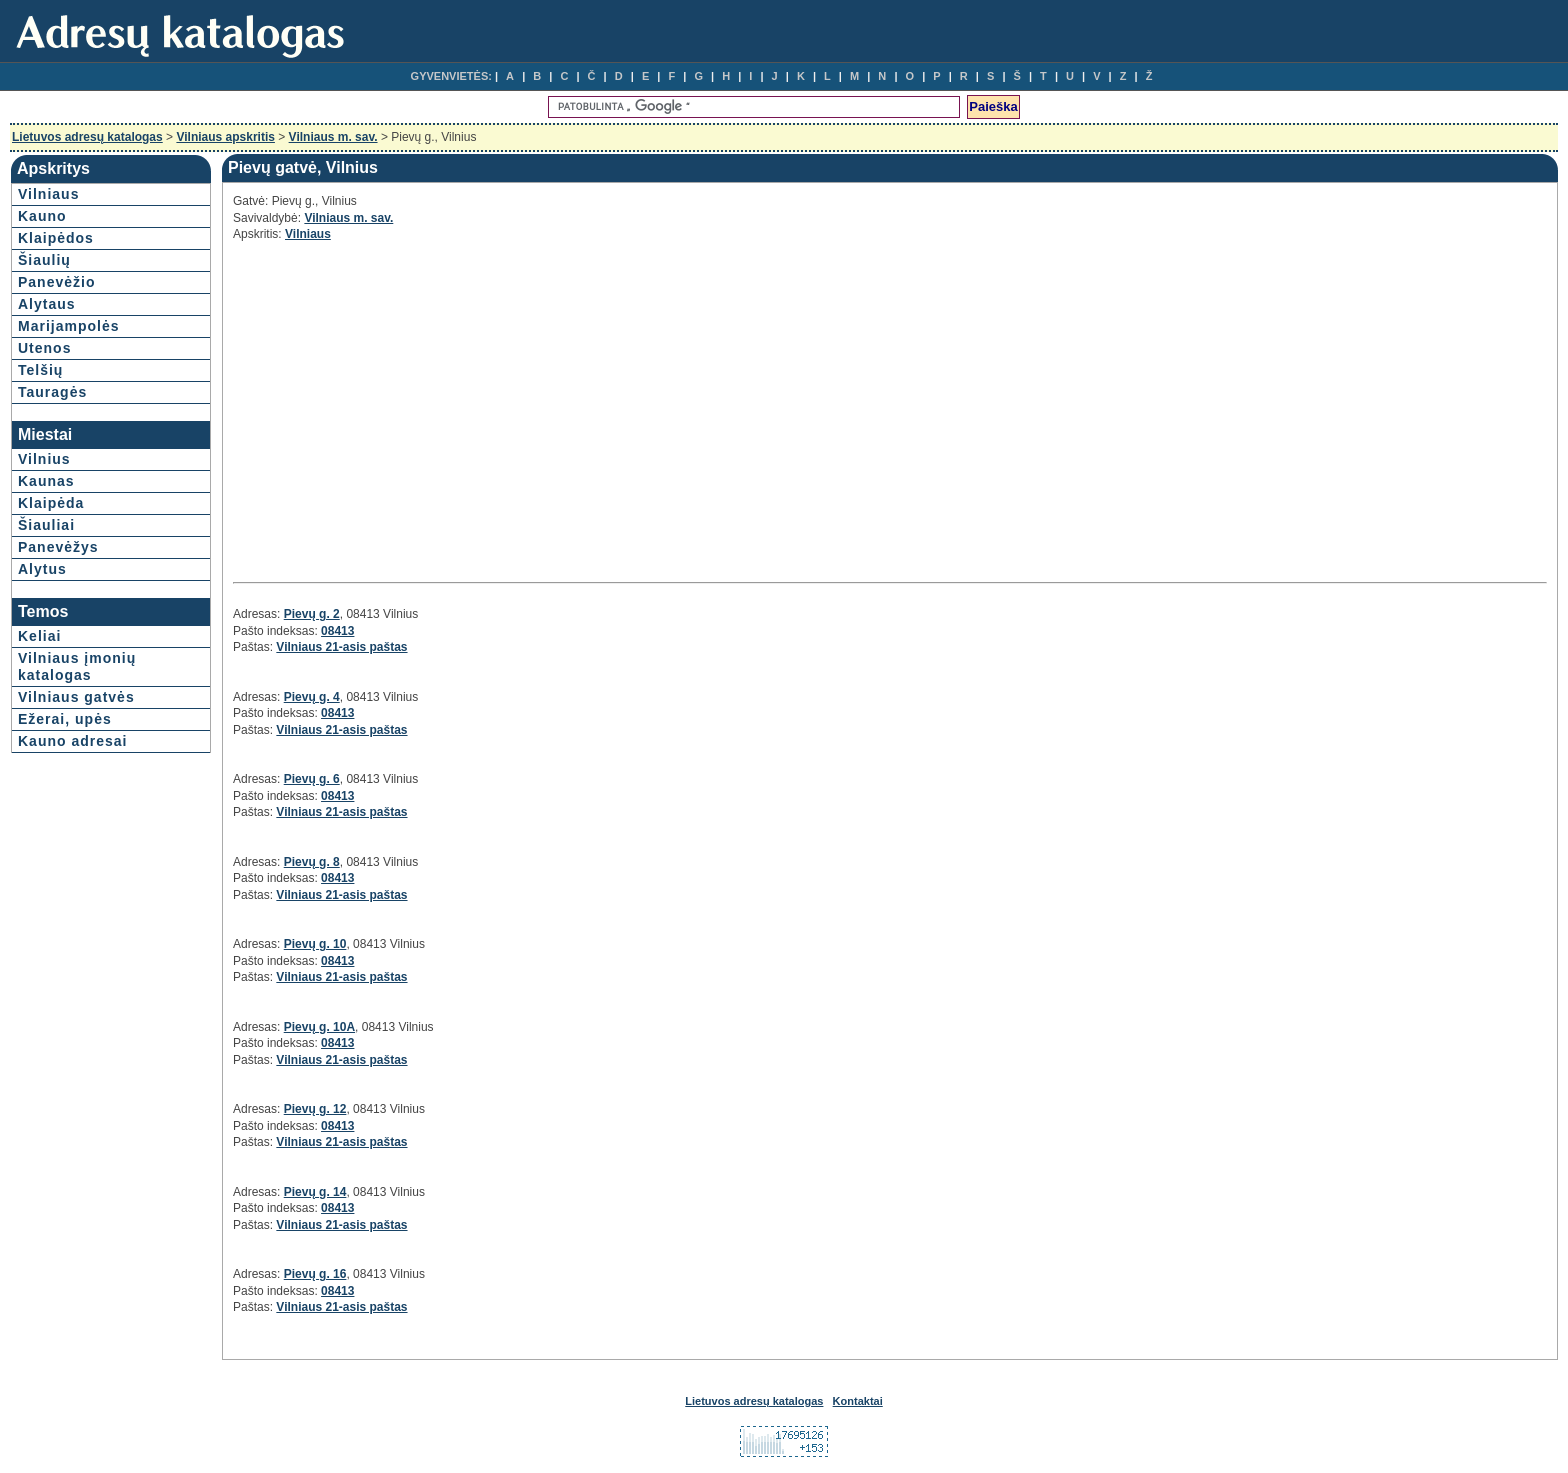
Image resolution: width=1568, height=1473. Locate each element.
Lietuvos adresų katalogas (87, 137)
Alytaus (47, 304)
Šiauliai (46, 525)
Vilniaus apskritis (225, 137)
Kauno (42, 216)
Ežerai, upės (65, 719)
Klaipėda (51, 503)
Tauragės (52, 392)
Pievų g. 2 (312, 614)
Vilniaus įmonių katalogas (77, 666)
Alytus (42, 569)
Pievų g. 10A (319, 1027)
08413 (337, 631)
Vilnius (44, 459)
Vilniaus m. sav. (333, 137)
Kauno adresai (72, 741)
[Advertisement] (411, 409)
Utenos (44, 348)
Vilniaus (48, 194)
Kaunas (46, 481)
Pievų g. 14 (315, 1192)
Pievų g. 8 (312, 862)
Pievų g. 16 (315, 1274)
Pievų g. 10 (315, 944)
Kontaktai (858, 1401)
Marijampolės (68, 326)
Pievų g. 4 (312, 697)
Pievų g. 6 (312, 779)
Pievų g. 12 (315, 1109)
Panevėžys (58, 547)
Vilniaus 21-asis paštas (341, 647)
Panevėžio (56, 282)
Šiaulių (44, 260)
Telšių (40, 370)
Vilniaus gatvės (76, 697)
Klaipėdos (56, 238)
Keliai (39, 636)
